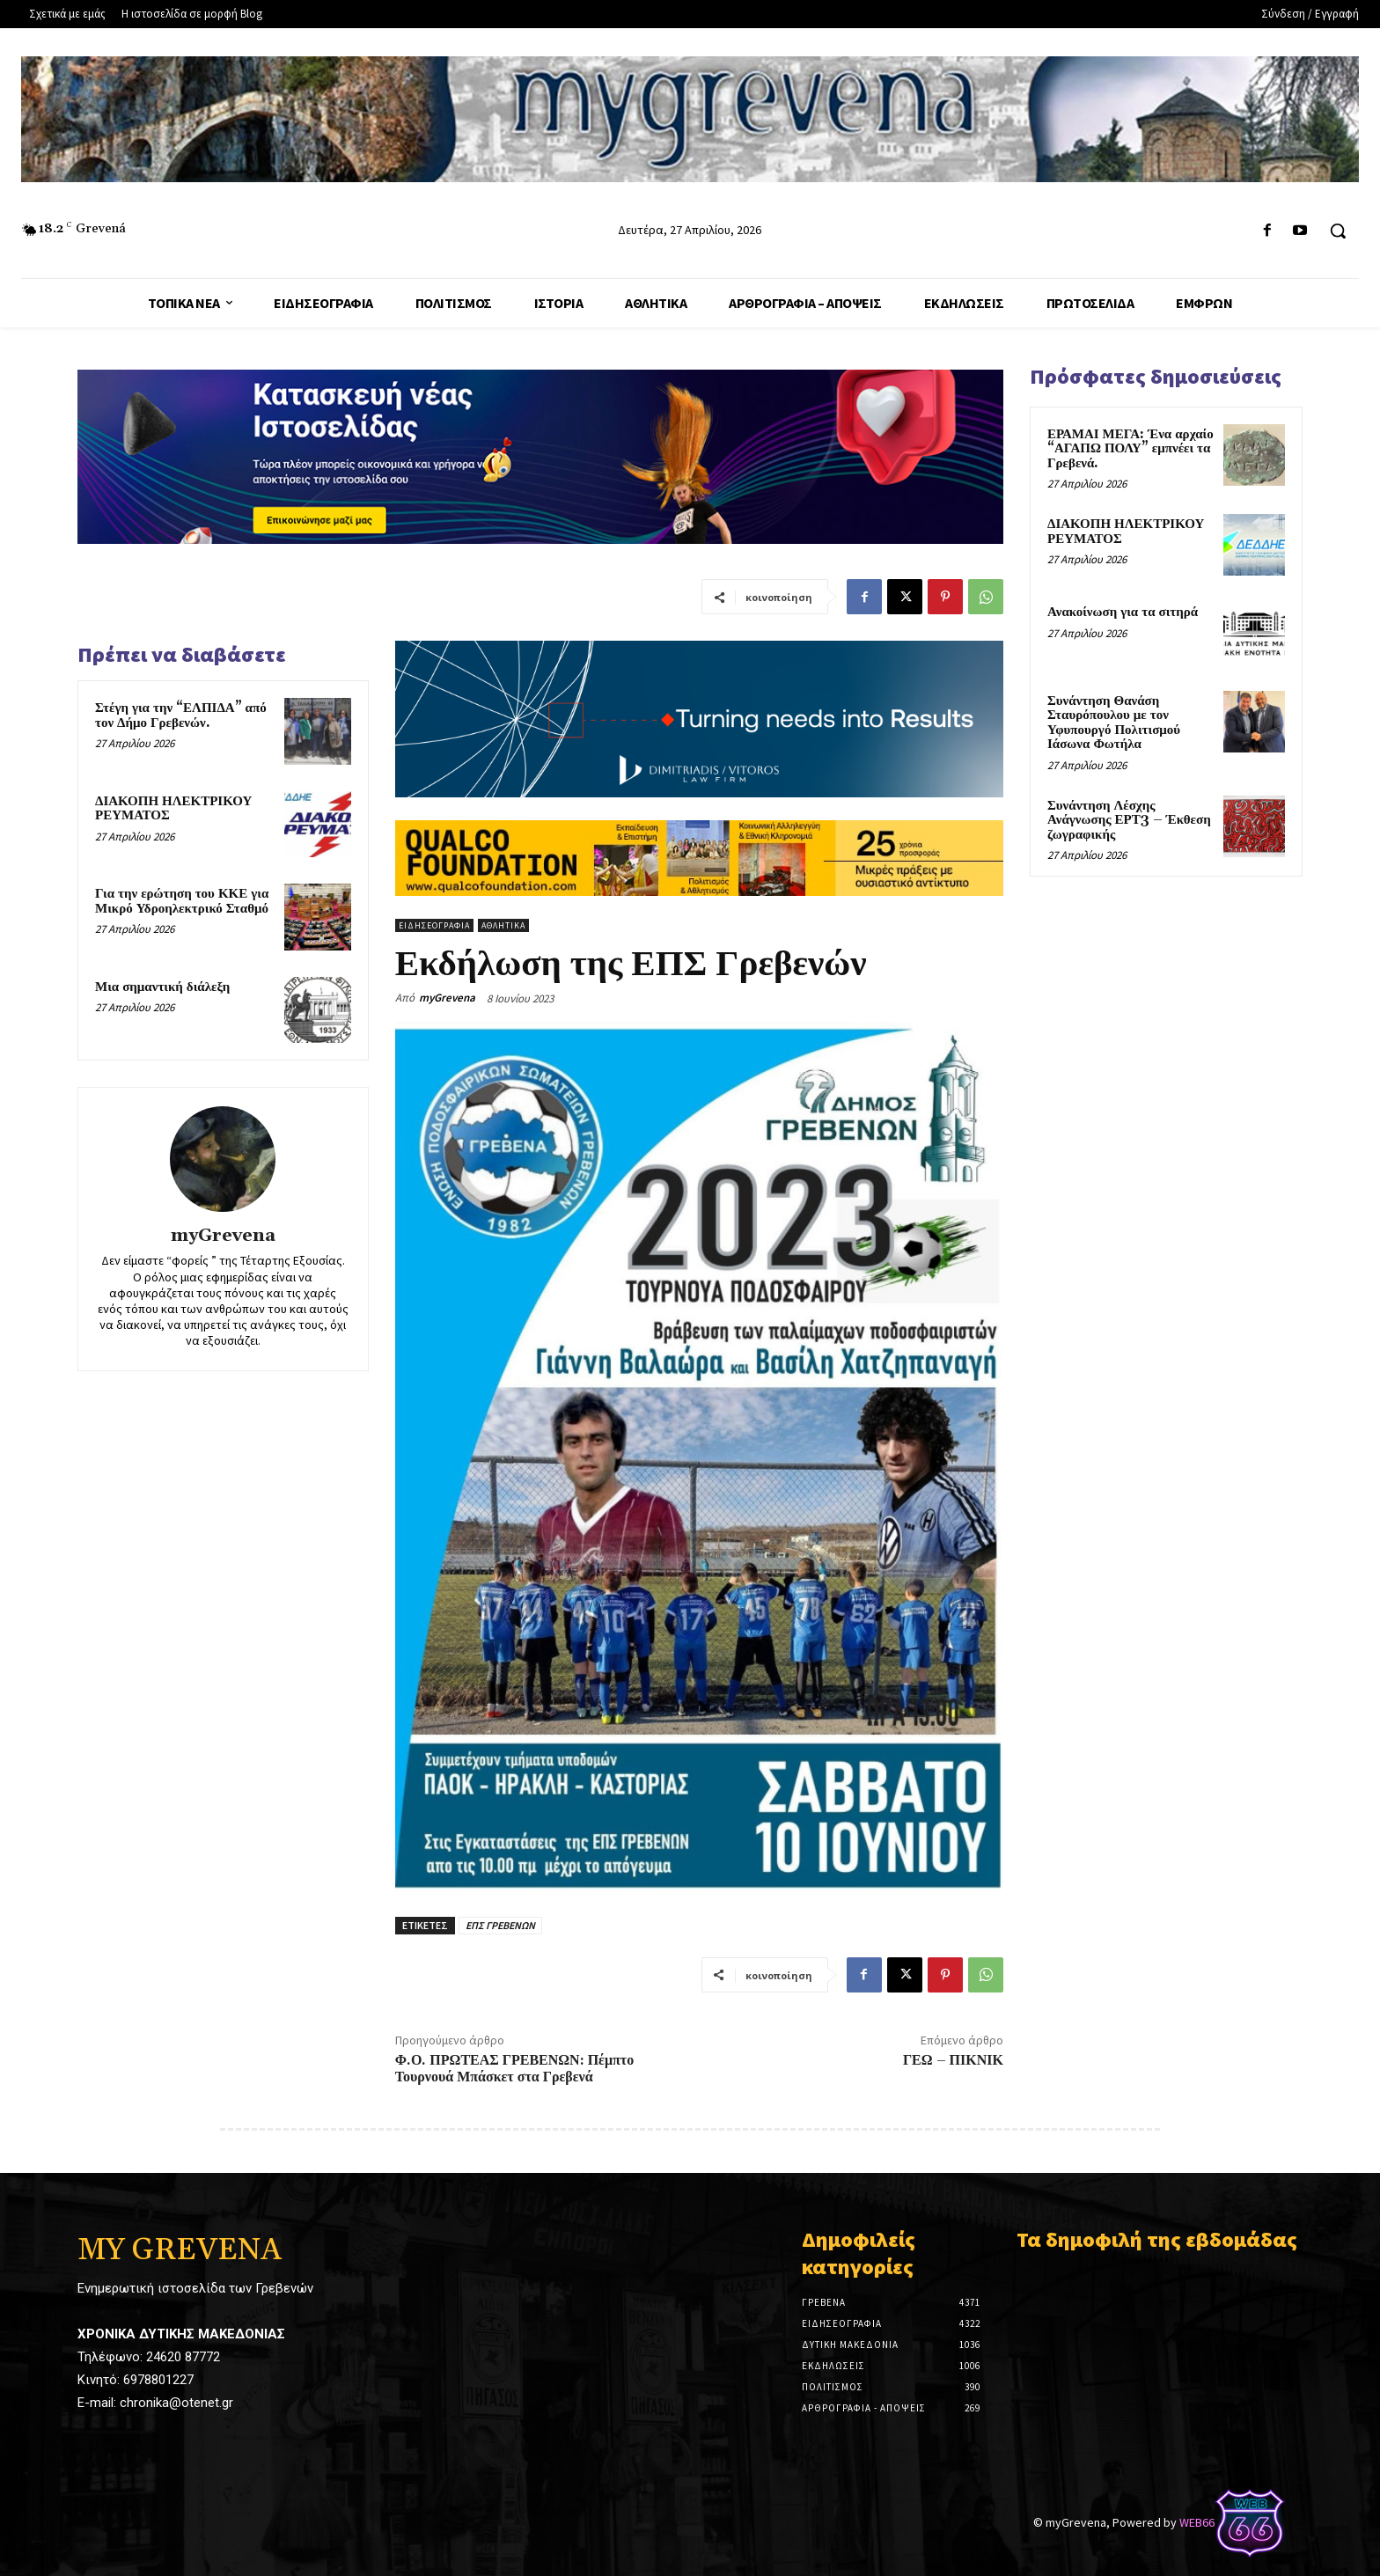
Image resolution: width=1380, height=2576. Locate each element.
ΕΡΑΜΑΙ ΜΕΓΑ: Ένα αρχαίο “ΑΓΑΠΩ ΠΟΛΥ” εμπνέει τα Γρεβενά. (1130, 449)
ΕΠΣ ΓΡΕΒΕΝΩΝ (500, 1925)
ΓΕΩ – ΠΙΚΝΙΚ (953, 2060)
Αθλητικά (503, 925)
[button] (1338, 230)
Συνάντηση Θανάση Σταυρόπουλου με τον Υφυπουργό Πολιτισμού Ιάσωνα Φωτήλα (1113, 723)
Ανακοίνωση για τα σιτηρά (1122, 612)
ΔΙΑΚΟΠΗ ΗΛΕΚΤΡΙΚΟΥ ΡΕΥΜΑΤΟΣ (173, 809)
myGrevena (223, 1236)
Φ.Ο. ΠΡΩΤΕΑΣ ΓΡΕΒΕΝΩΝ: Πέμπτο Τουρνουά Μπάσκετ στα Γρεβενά (514, 2068)
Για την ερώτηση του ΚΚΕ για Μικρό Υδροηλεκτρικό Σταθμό (181, 901)
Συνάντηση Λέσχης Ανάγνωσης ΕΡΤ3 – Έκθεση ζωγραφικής (1129, 820)
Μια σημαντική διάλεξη (162, 987)
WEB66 (1197, 2522)
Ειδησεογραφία (434, 925)
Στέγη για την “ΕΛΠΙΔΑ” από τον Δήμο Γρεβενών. (181, 715)
